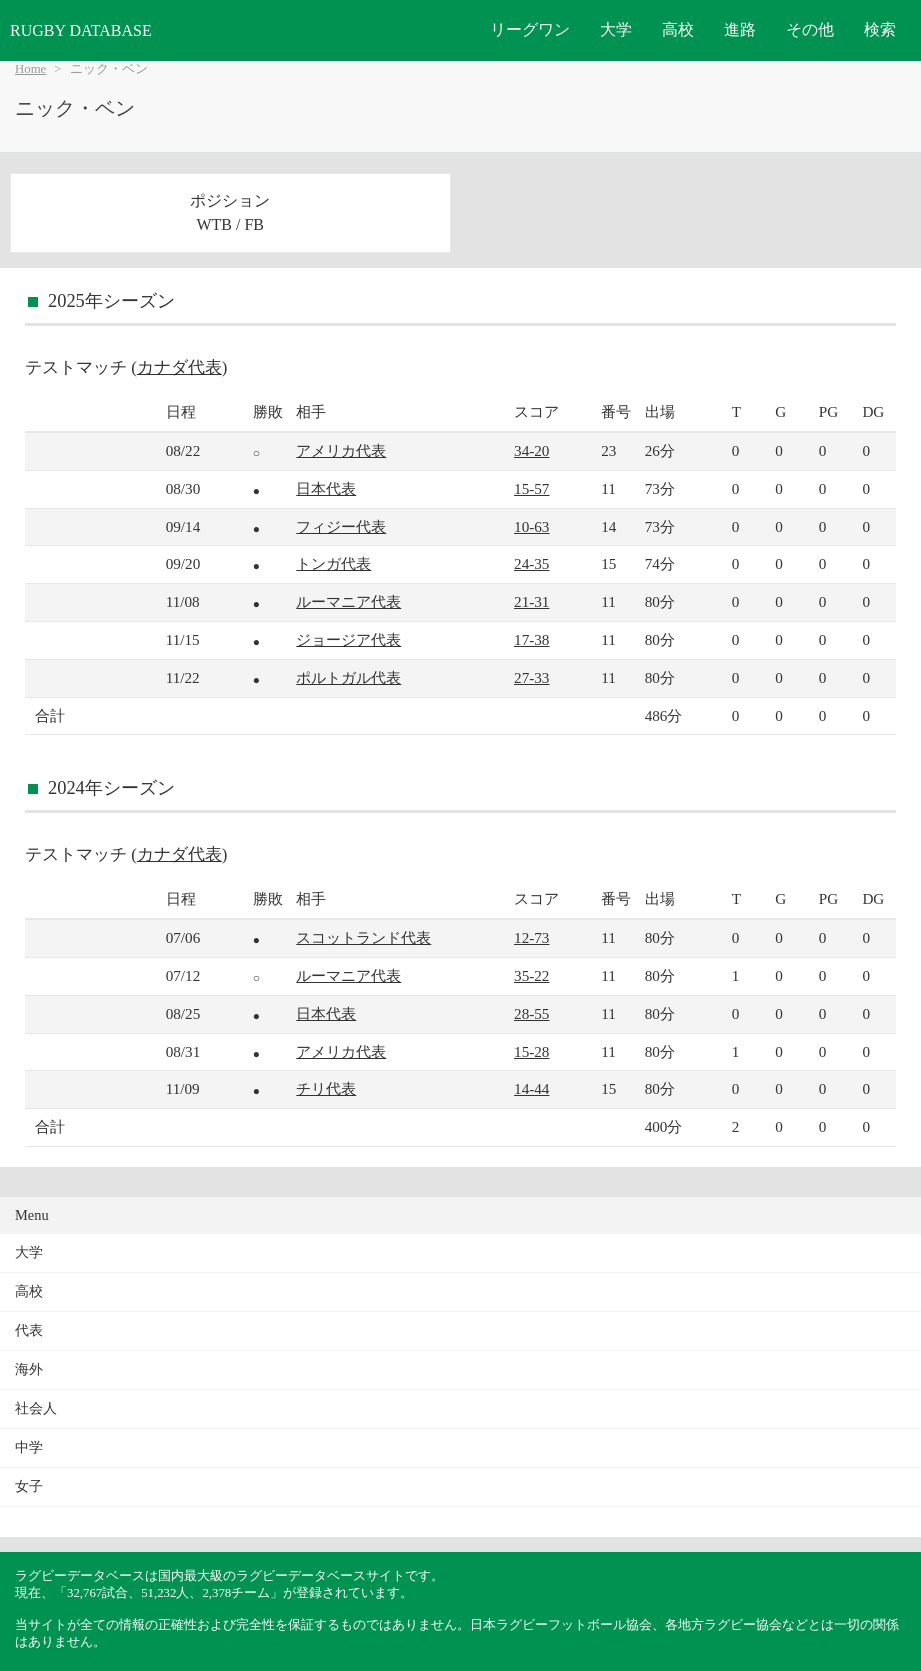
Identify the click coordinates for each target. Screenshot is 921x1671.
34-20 (531, 450)
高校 (678, 29)
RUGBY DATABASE (81, 30)
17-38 (531, 639)
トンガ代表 (333, 563)
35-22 (531, 975)
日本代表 (326, 488)
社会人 (36, 1408)
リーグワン (530, 29)
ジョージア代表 (348, 639)
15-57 (531, 488)
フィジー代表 (341, 526)
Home (30, 69)
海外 (29, 1369)
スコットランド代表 (363, 937)
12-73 (531, 937)
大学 (616, 29)
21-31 (531, 601)
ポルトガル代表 (348, 677)
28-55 (531, 1013)
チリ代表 (326, 1088)
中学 (29, 1447)
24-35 (531, 563)
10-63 (531, 526)
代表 (29, 1330)
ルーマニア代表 (348, 601)
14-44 (531, 1088)
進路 (740, 29)
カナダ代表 (179, 367)
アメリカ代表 (341, 450)
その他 (810, 29)
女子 (29, 1486)
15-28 (531, 1051)
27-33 (531, 677)
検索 (880, 29)
